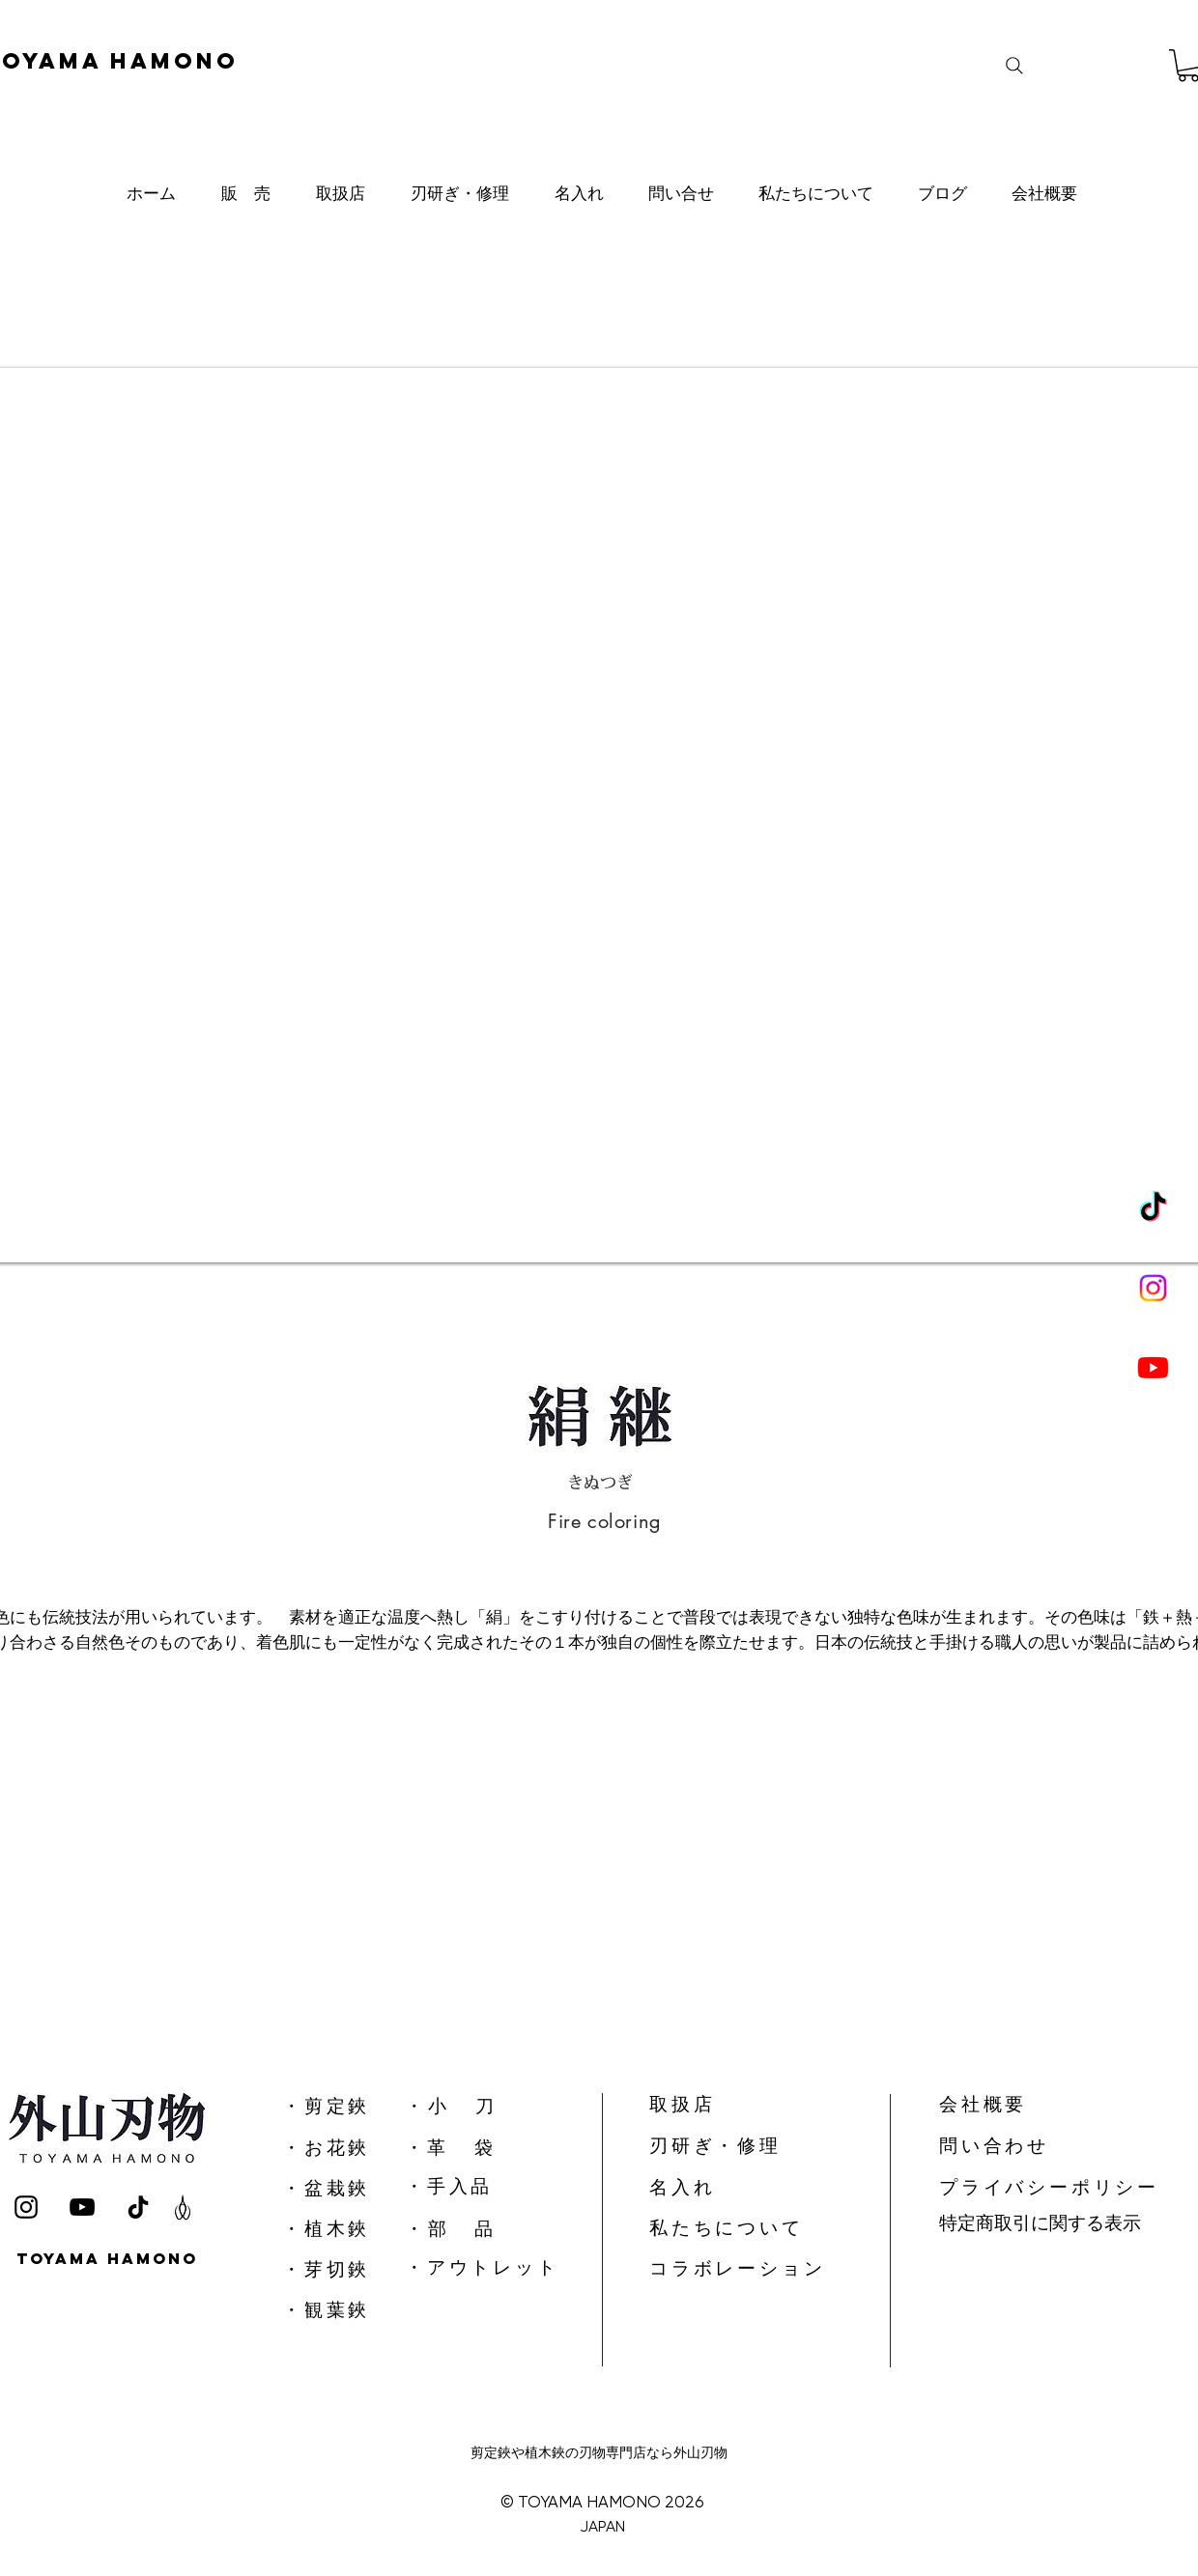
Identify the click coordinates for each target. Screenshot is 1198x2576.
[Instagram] (1153, 1288)
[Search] (1014, 65)
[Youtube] (1153, 1367)
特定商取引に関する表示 (1040, 2223)
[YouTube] (82, 2207)
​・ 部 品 (449, 2229)
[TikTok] (1153, 1209)
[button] (245, 193)
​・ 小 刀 (449, 2106)
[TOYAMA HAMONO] (110, 2259)
